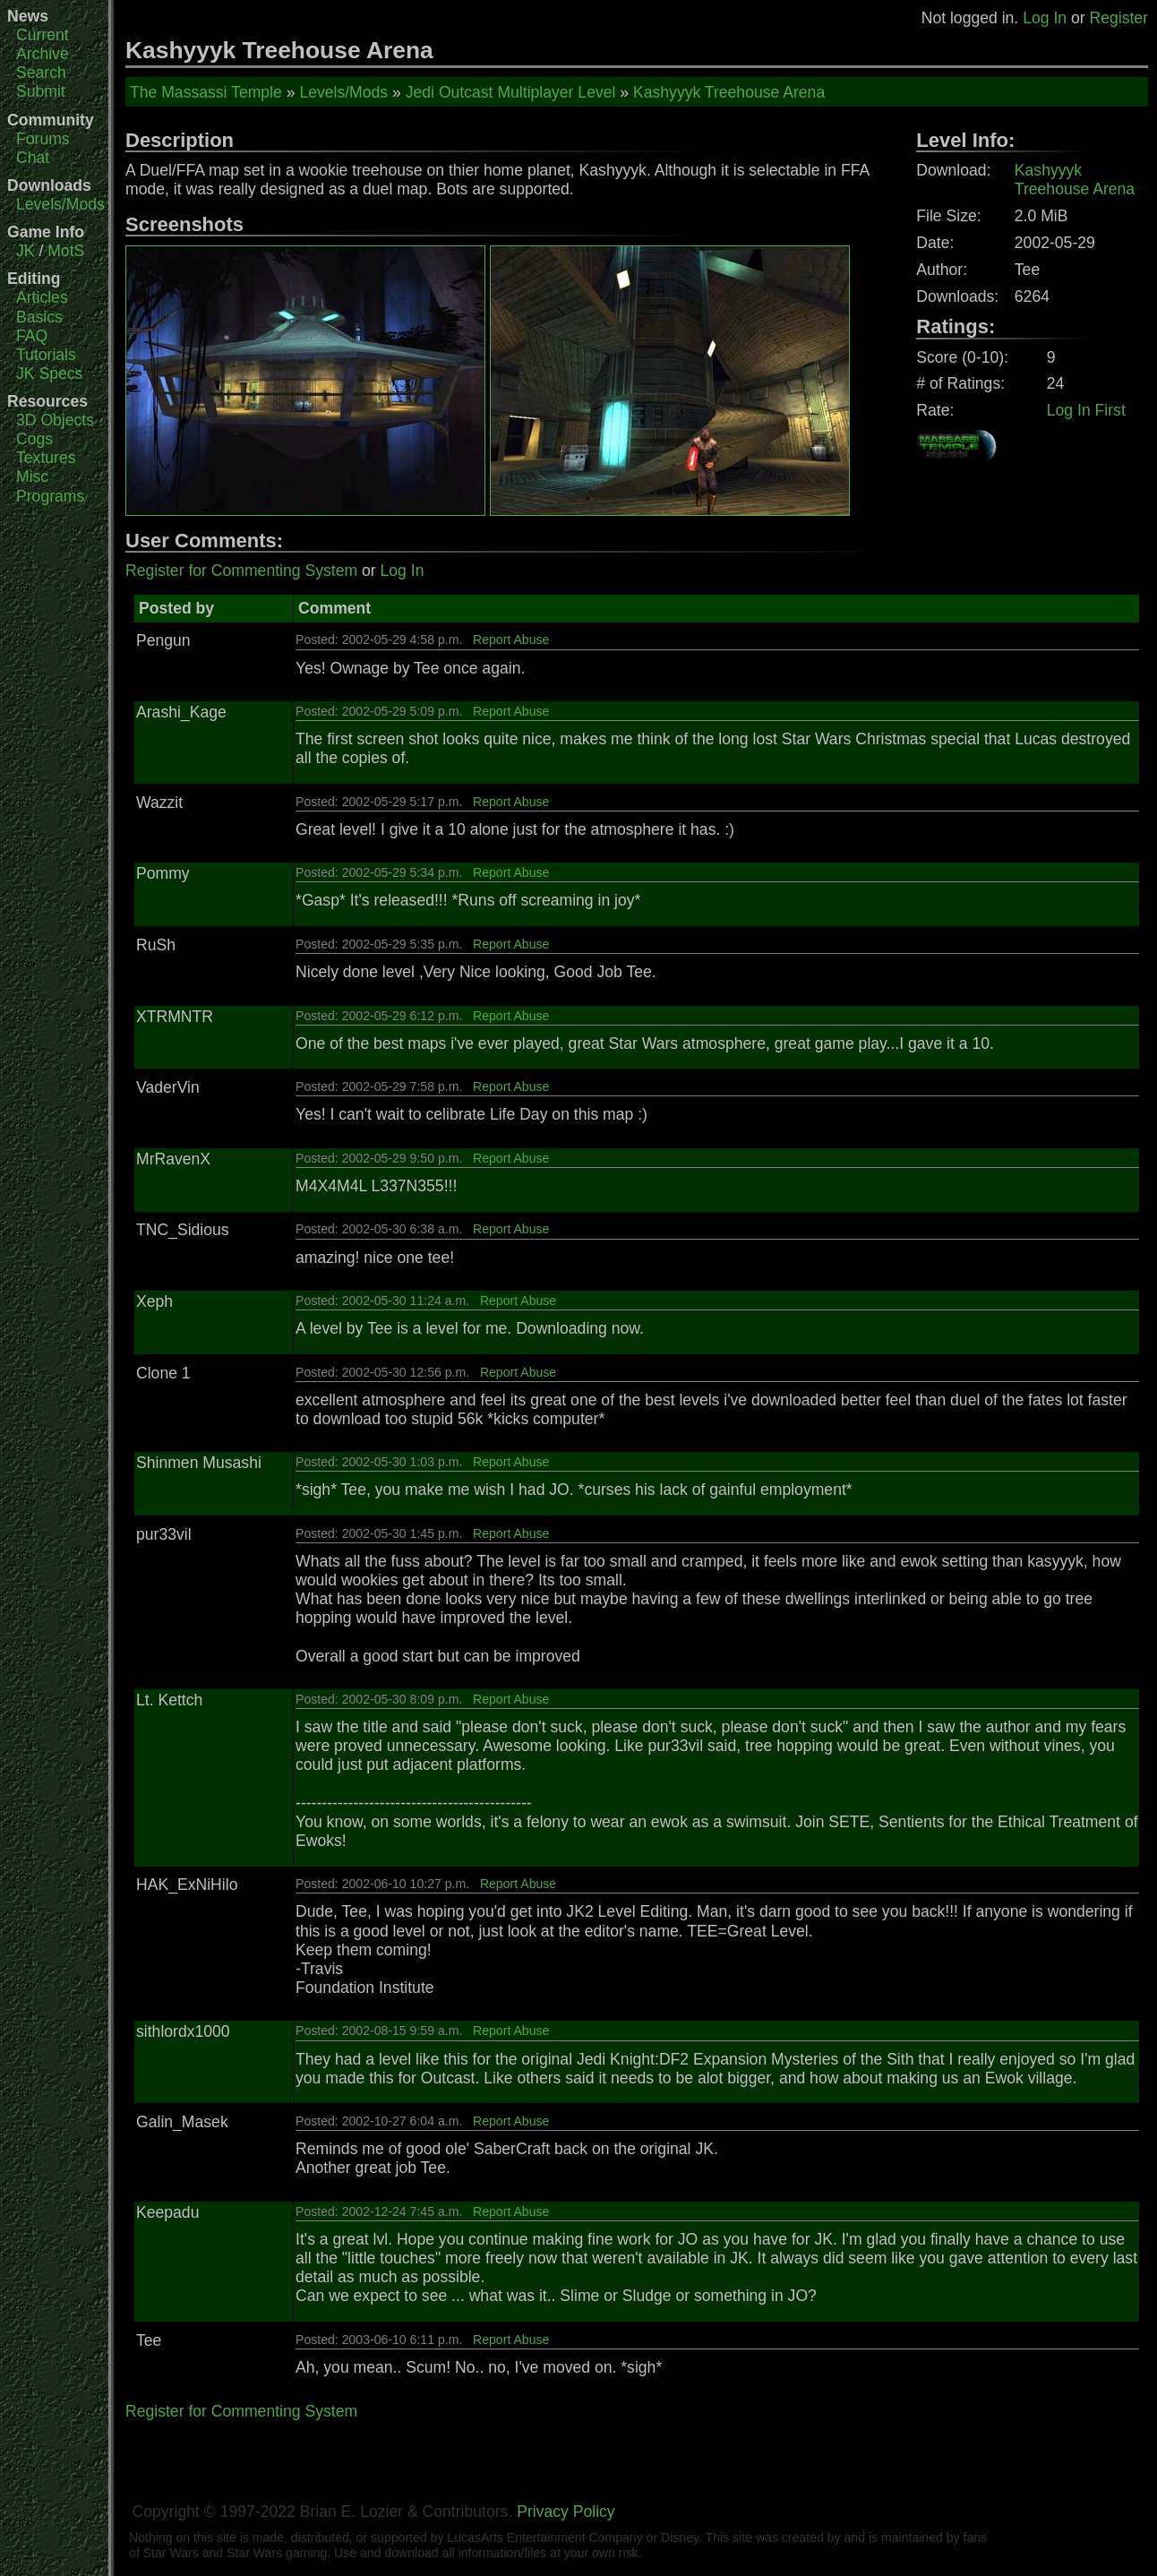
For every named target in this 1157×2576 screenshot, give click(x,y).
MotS (65, 251)
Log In (1045, 18)
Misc (32, 476)
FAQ (31, 336)
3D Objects (55, 420)
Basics (39, 317)
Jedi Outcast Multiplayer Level (511, 92)
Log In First (1086, 410)
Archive (42, 54)
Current (42, 35)
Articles (42, 297)
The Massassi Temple (206, 92)
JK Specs (49, 373)
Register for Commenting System (241, 571)
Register (1118, 18)
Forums (43, 139)
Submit (40, 91)
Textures (46, 458)
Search (41, 73)
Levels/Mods (60, 204)
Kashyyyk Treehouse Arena (729, 92)
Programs (50, 496)
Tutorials (46, 355)
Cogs (34, 439)
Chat (32, 158)
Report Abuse (511, 639)
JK (25, 251)
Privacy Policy (566, 2511)
